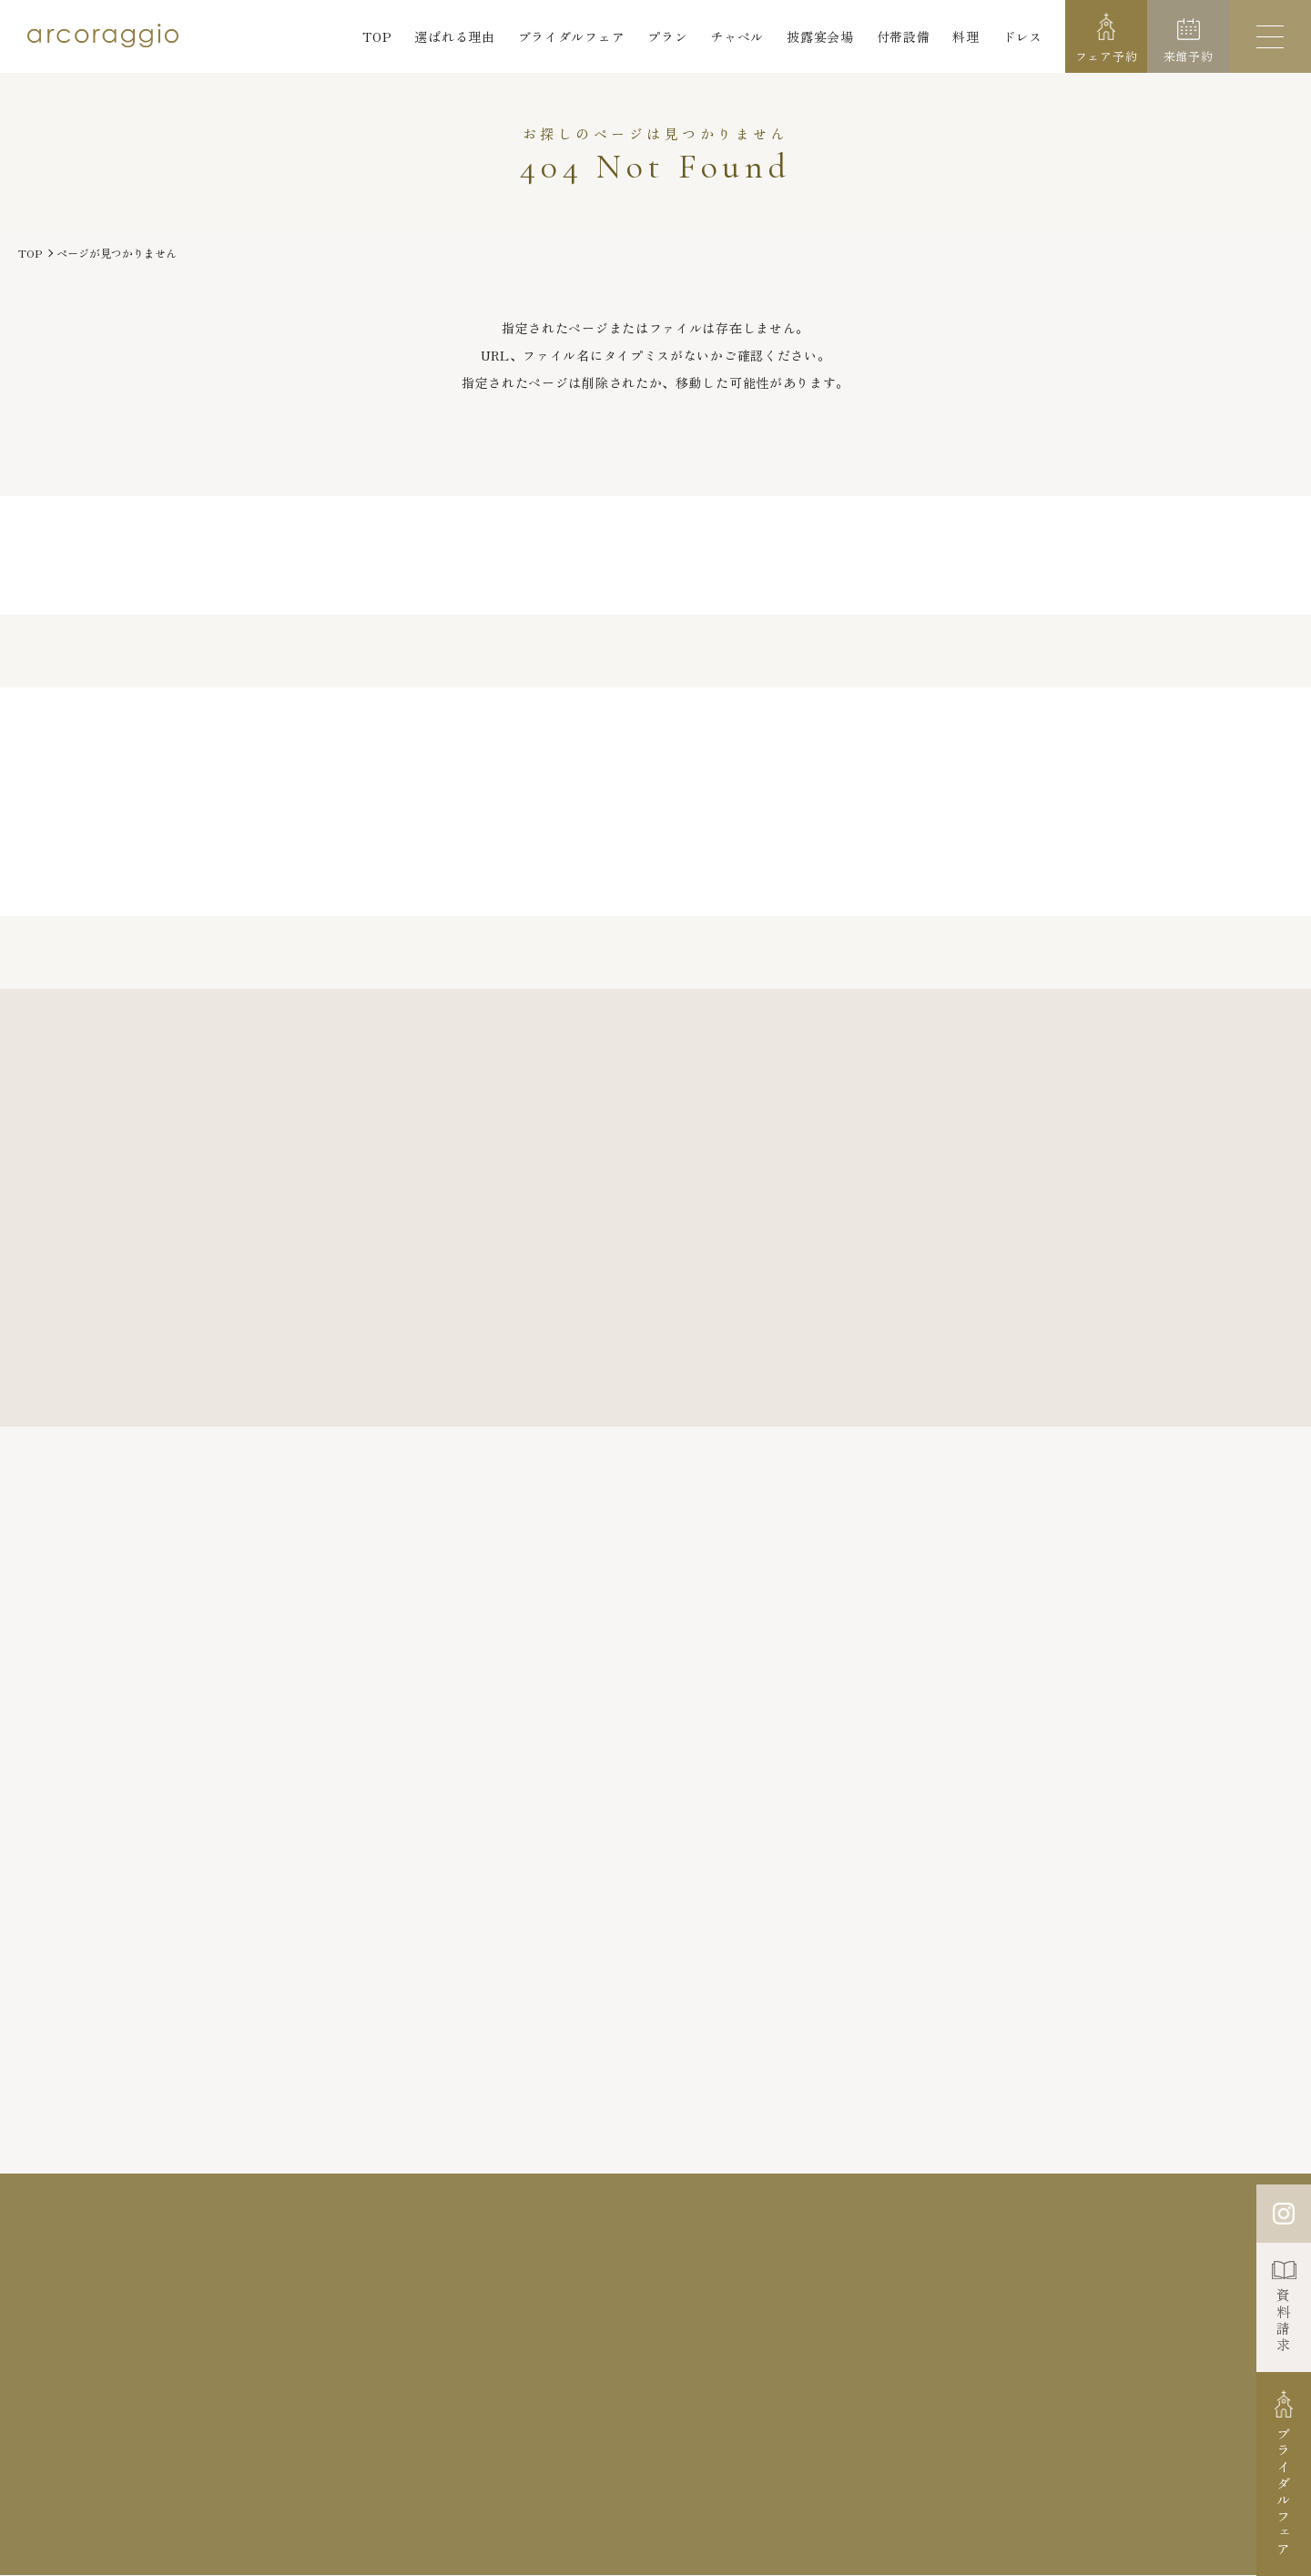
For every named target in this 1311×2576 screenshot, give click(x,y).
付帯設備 (903, 36)
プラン (667, 36)
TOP (376, 36)
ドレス (1022, 36)
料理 (965, 36)
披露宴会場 (820, 36)
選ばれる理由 (454, 36)
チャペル (737, 36)
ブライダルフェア (571, 36)
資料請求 (1284, 2321)
